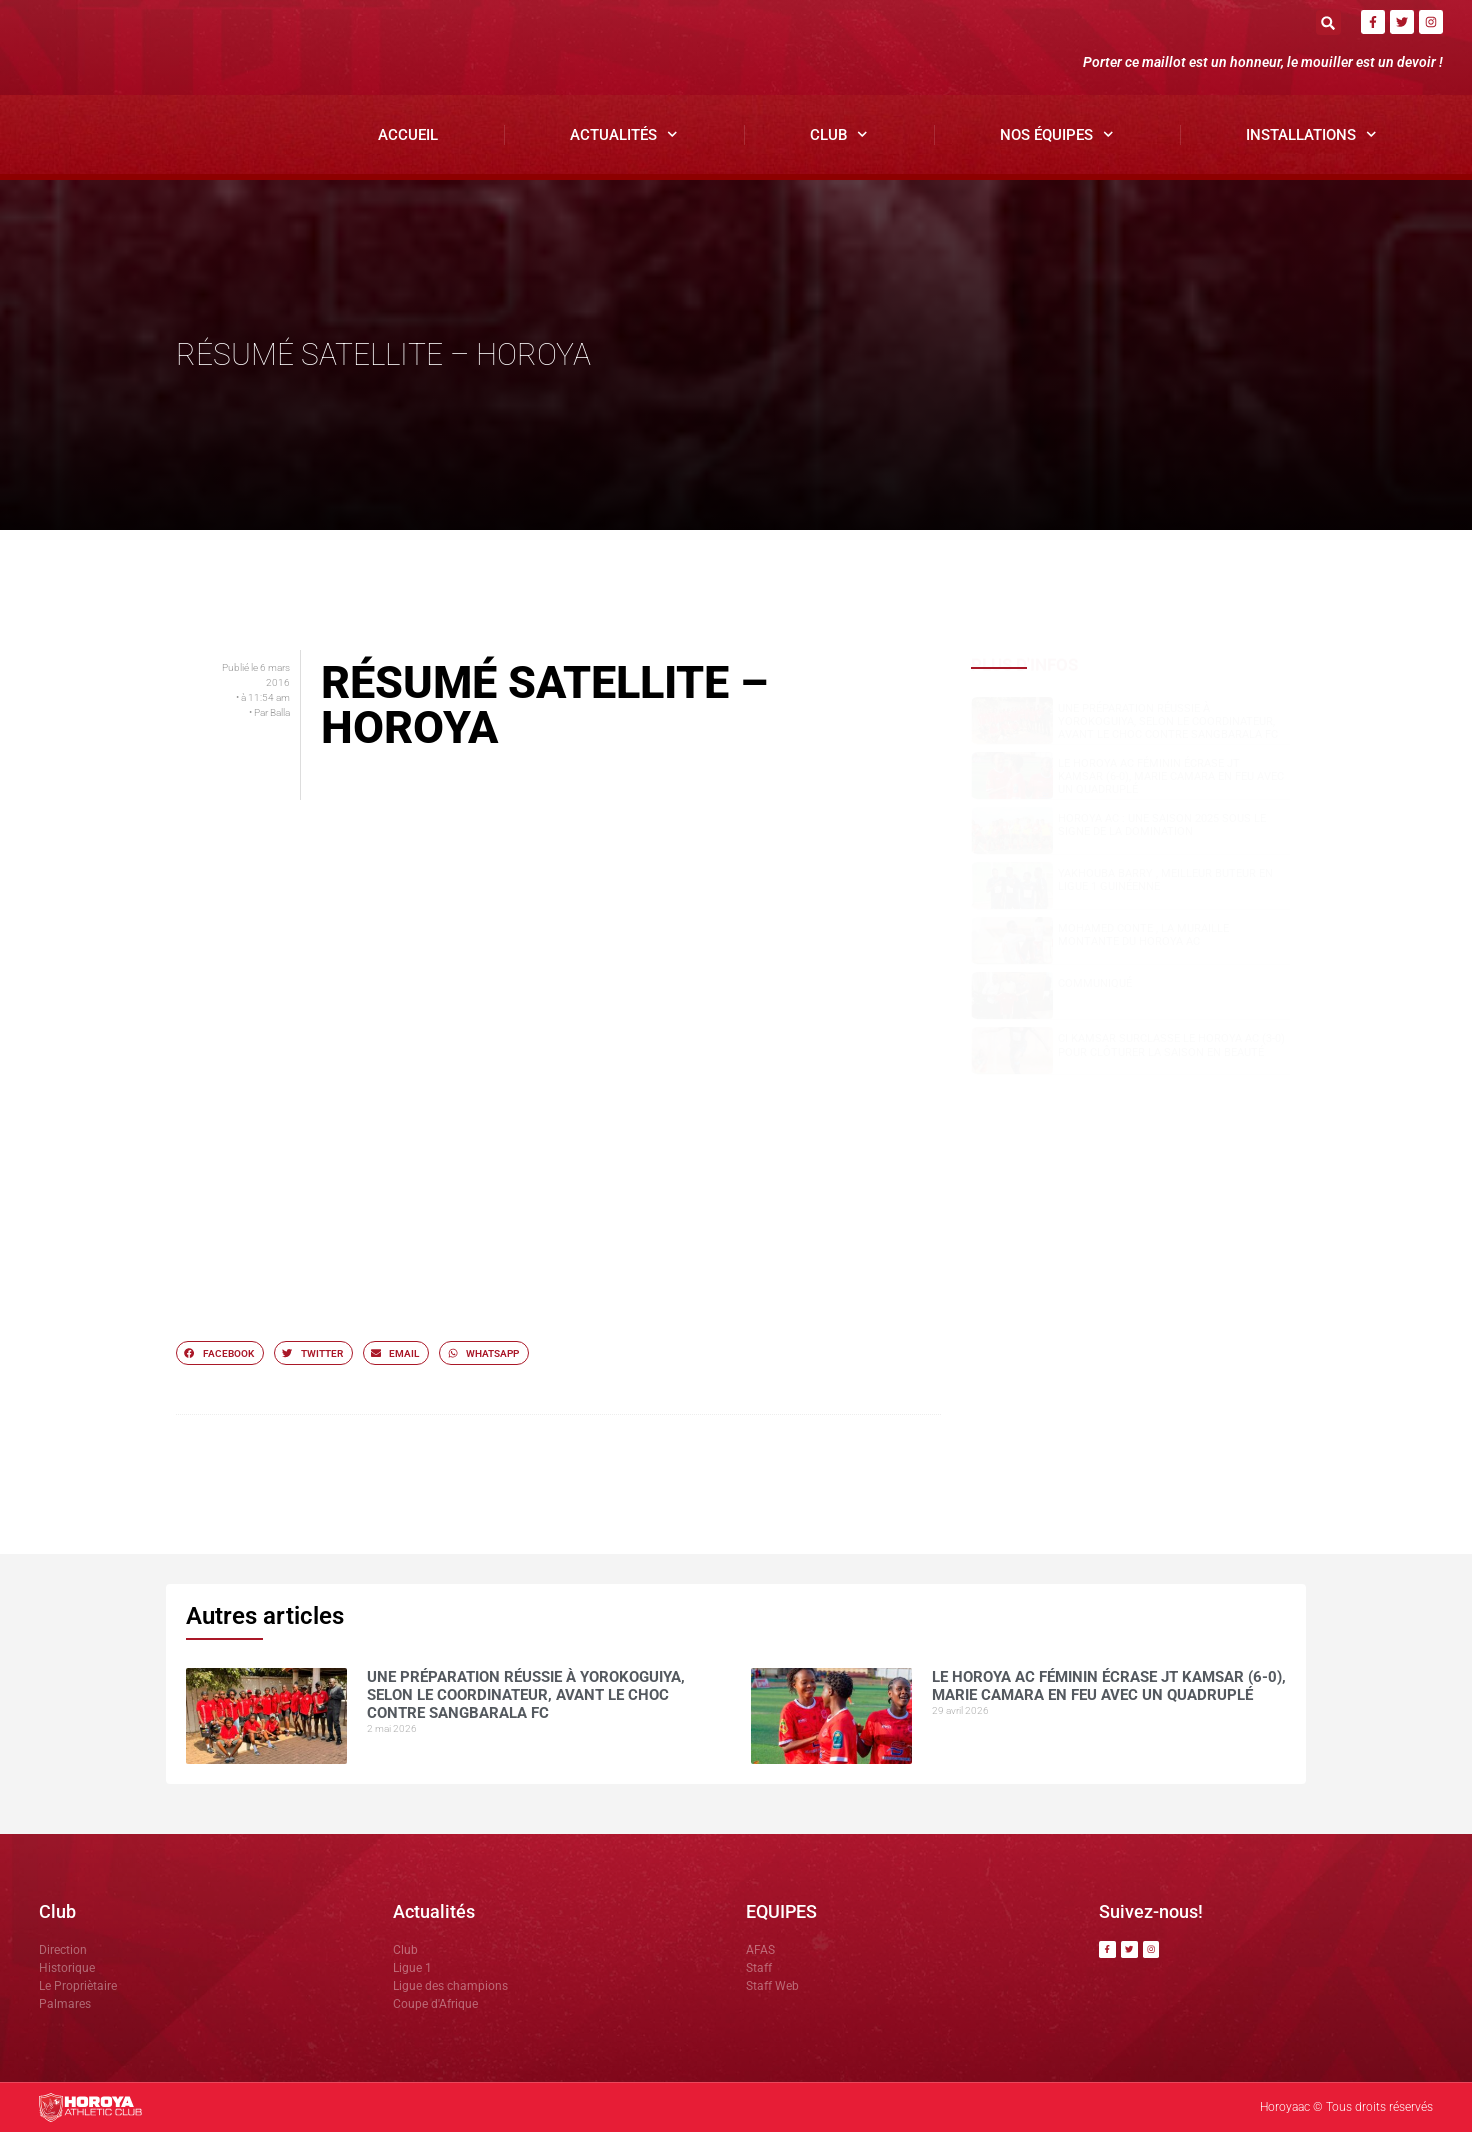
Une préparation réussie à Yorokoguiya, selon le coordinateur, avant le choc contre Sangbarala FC (1168, 721)
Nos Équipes (1057, 134)
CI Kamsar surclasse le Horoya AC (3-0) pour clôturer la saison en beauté (1171, 1045)
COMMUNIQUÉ (1095, 983)
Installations (1311, 134)
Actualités (624, 134)
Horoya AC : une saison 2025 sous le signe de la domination (1162, 825)
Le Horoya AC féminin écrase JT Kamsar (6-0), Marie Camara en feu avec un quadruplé (1171, 776)
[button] (1328, 22)
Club (839, 134)
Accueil (408, 135)
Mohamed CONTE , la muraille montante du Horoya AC (1143, 935)
